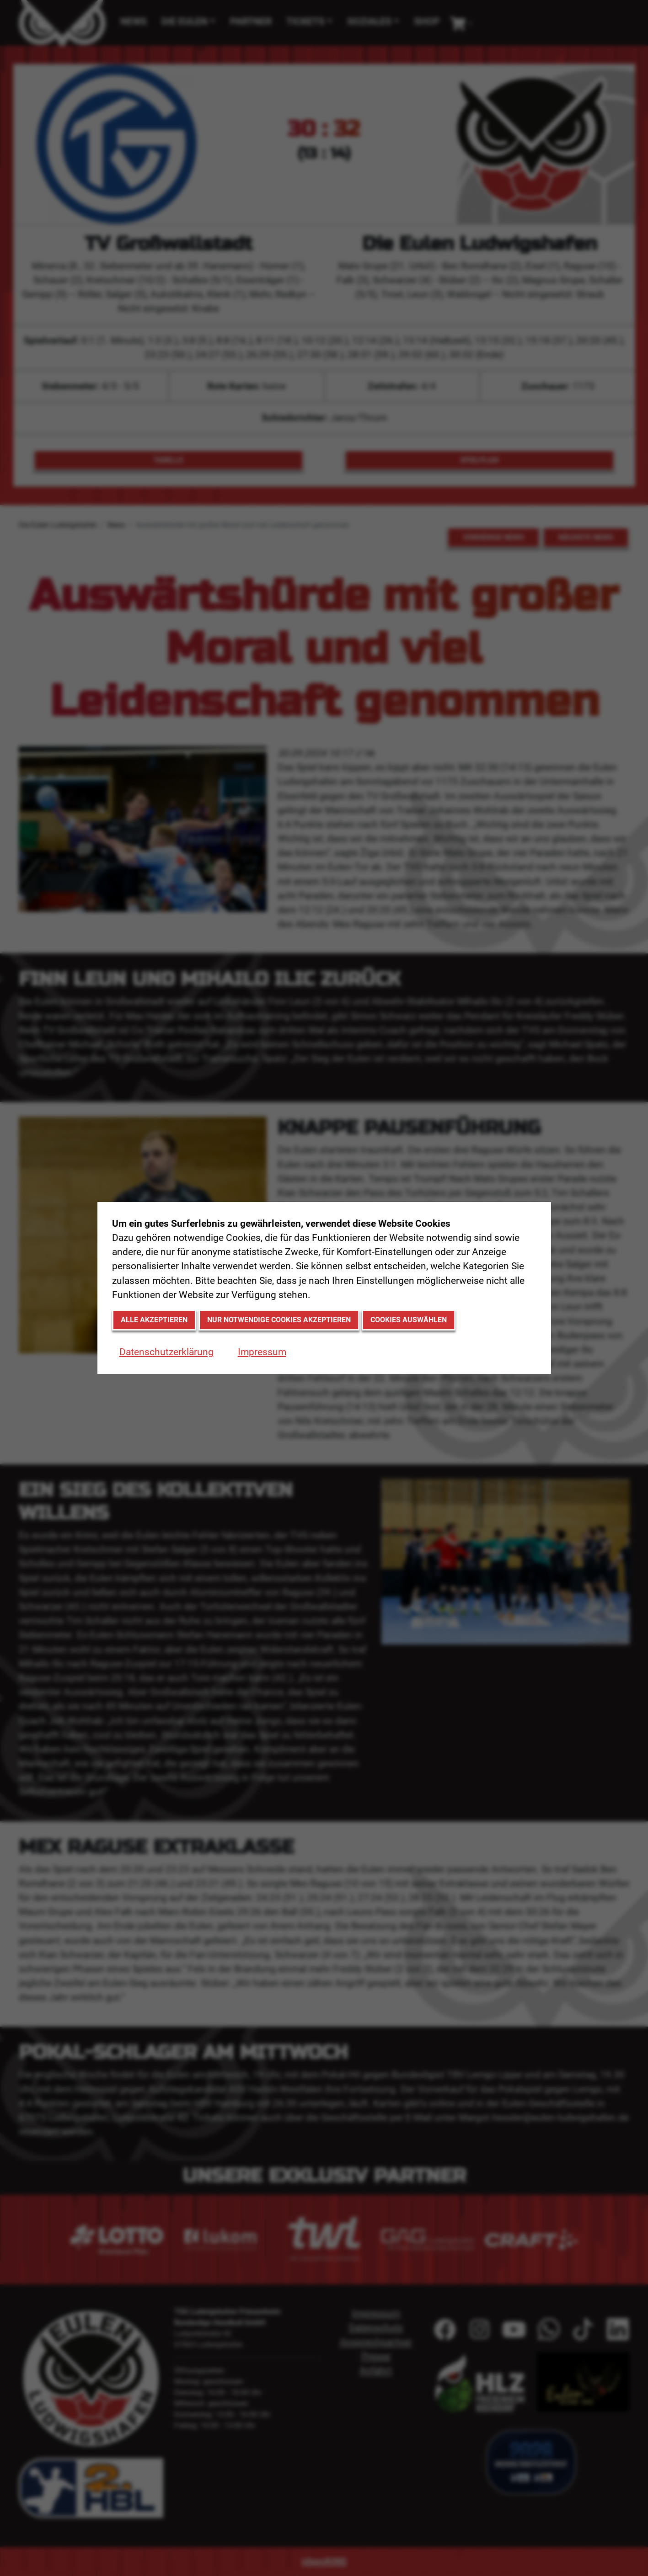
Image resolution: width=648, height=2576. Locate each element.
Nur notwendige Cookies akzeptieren (279, 1319)
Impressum (262, 1352)
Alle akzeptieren (154, 1319)
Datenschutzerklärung (166, 1352)
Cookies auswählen (408, 1319)
